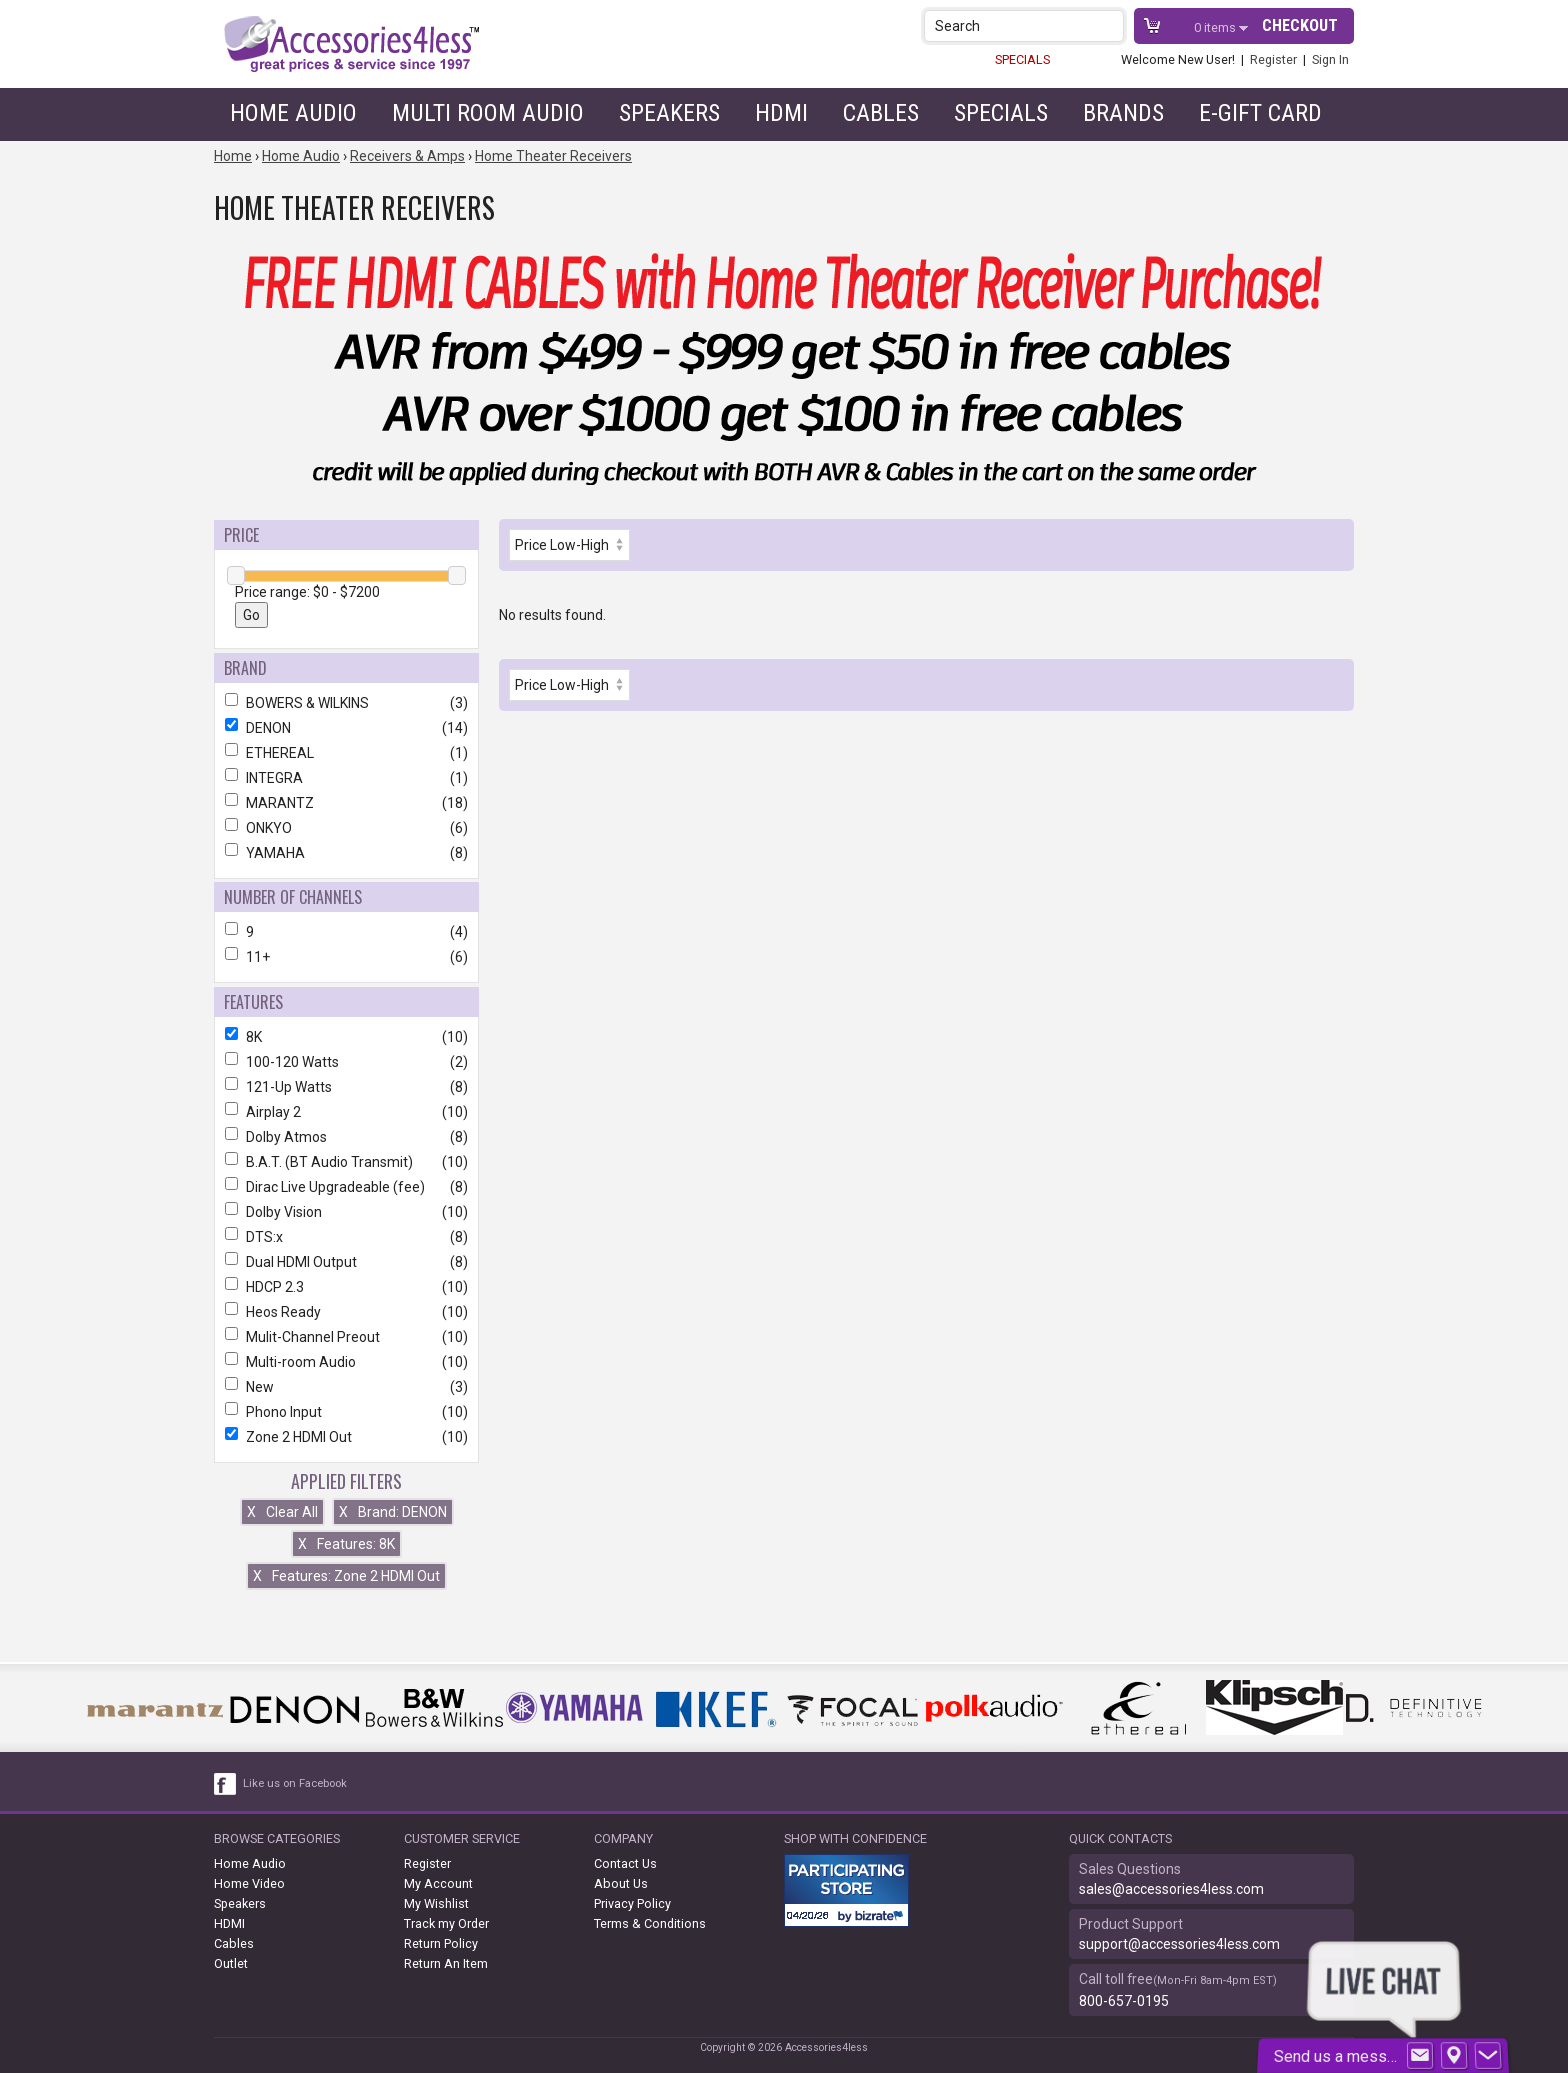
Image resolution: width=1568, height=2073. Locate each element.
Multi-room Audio (346, 1362)
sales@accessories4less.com (1171, 1889)
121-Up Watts (346, 1087)
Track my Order (446, 1923)
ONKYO (346, 828)
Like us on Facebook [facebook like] (295, 1783)
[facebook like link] (226, 1784)
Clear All (282, 1512)
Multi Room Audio (488, 113)
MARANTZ (346, 803)
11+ (346, 957)
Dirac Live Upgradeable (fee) (346, 1187)
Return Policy (441, 1943)
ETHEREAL (346, 753)
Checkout (1300, 25)
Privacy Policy (632, 1903)
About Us (621, 1883)
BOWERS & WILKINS (346, 703)
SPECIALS (1022, 59)
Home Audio (293, 113)
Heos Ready (346, 1312)
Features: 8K (346, 1544)
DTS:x (346, 1237)
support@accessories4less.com (1179, 1944)
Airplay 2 (346, 1112)
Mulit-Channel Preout (346, 1337)
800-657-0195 (1124, 2001)
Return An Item (446, 1963)
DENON (346, 728)
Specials (1001, 113)
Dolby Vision (346, 1212)
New (346, 1387)
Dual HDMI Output (346, 1262)
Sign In (1330, 59)
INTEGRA (346, 778)
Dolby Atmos (346, 1137)
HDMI (781, 113)
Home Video (249, 1883)
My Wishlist (436, 1903)
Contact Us (625, 1863)
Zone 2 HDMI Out (346, 1437)
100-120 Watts (346, 1062)
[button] (1110, 25)
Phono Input (346, 1412)
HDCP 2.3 (346, 1287)
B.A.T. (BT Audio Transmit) (346, 1162)
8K (346, 1037)
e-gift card (1260, 113)
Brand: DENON (393, 1512)
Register (1273, 59)
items (1216, 27)
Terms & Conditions (650, 1923)
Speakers (669, 113)
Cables (881, 113)
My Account (438, 1883)
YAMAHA (346, 853)
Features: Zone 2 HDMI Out (346, 1576)
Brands (1123, 113)
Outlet (231, 1963)
